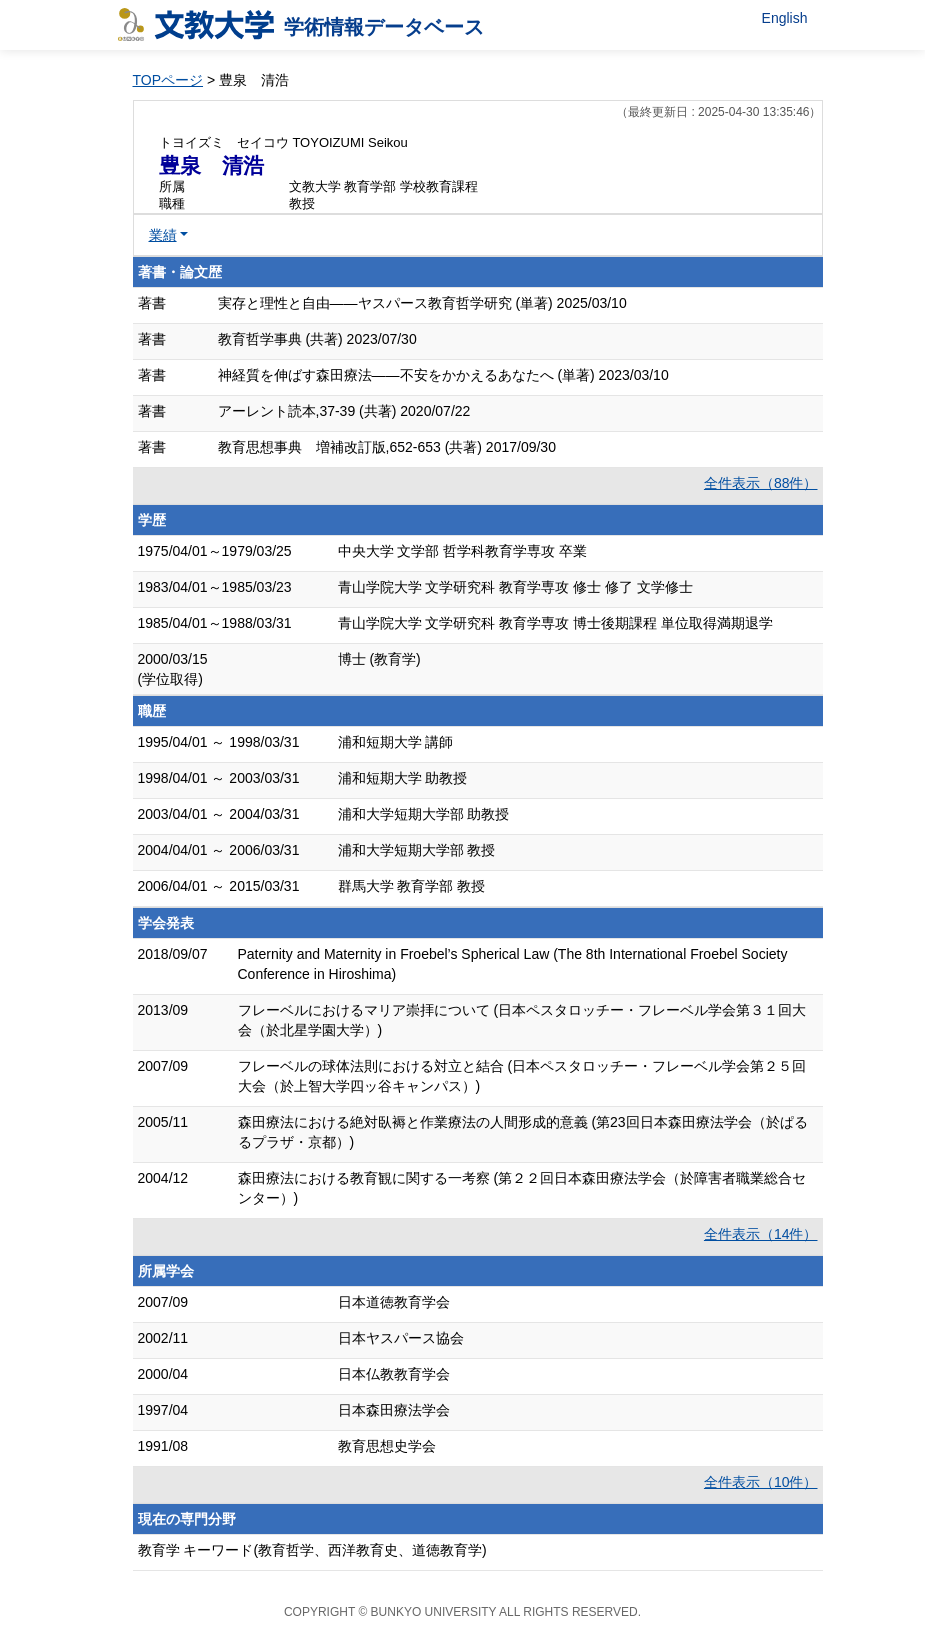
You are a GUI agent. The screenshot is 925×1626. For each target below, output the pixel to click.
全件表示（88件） (761, 483)
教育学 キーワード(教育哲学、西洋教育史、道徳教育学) (312, 1550)
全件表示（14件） (761, 1234)
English (785, 18)
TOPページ (168, 80)
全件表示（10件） (761, 1482)
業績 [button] (163, 235)
